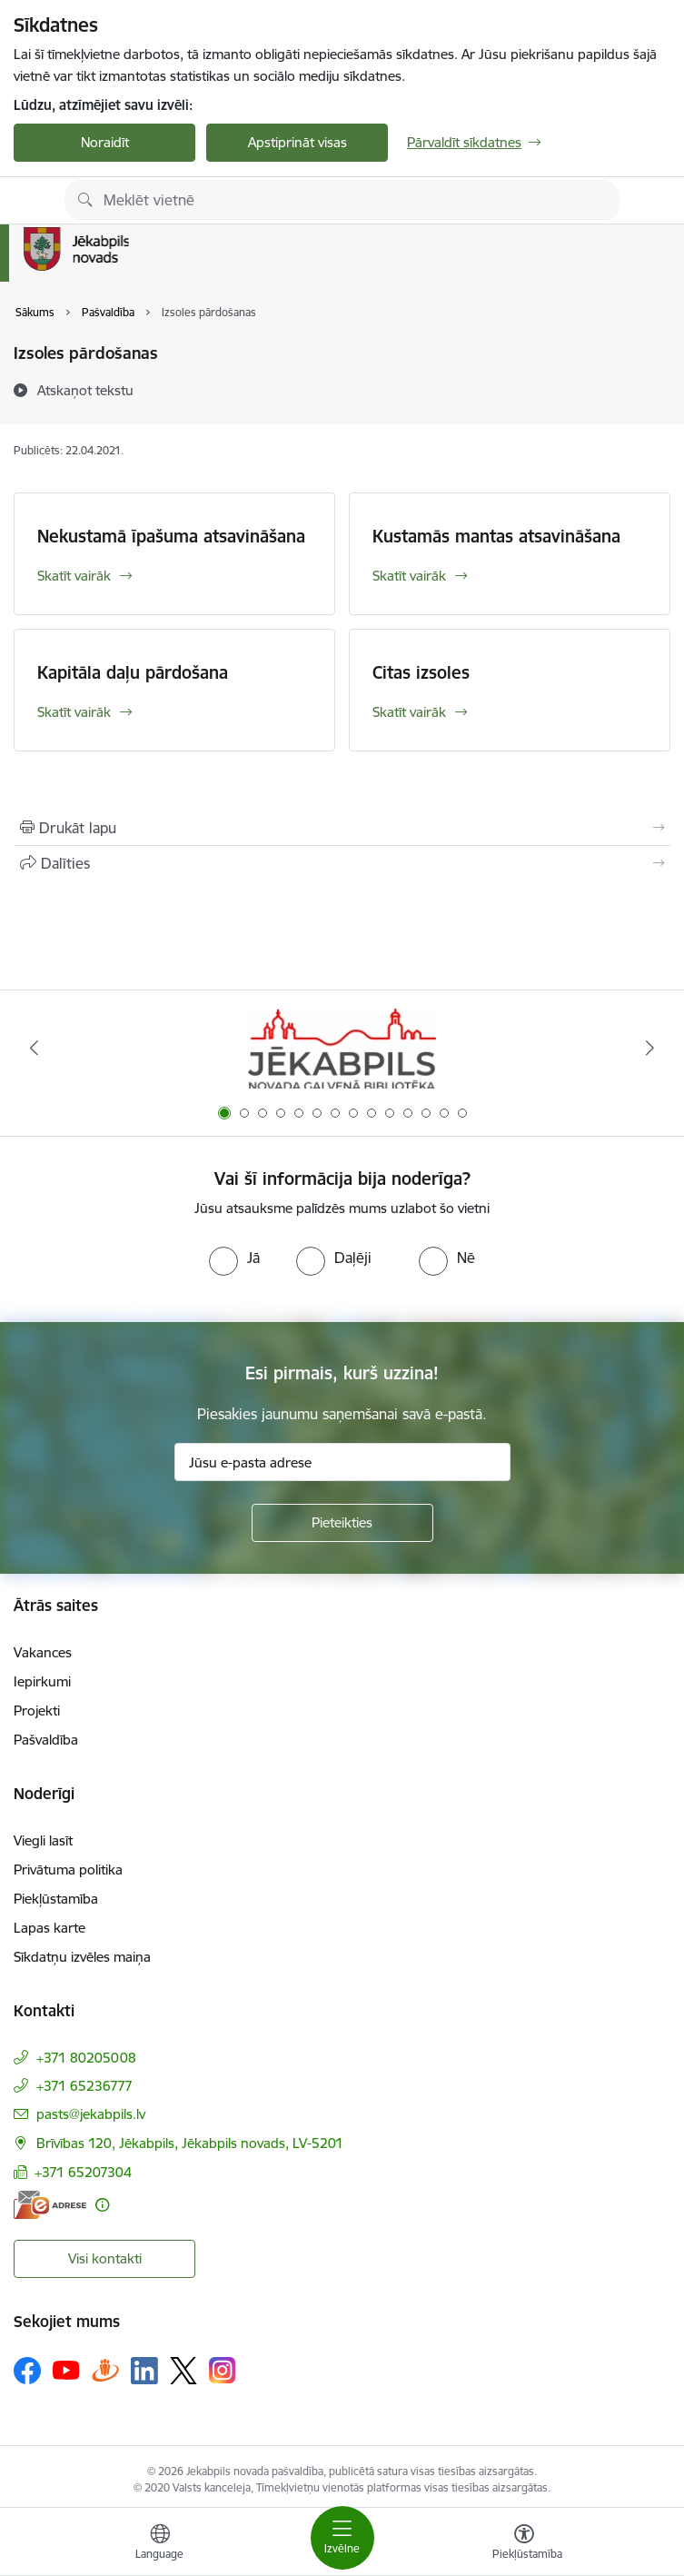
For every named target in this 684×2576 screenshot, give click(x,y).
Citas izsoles (421, 672)
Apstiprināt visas (297, 142)
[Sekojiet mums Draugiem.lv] (105, 2370)
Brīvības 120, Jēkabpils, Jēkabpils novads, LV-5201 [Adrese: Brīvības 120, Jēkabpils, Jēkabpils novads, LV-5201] (189, 2143)
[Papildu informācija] (102, 2205)
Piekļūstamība (56, 1898)
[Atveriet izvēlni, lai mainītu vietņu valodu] (160, 2544)
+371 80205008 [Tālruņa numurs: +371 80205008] (86, 2057)
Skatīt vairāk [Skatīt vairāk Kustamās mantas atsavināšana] (409, 575)
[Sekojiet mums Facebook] (27, 2370)
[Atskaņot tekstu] (85, 390)
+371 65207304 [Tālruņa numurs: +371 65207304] (83, 2172)
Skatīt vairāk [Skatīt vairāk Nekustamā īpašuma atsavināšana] (74, 575)
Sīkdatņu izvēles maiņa (82, 1956)
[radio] (234, 1257)
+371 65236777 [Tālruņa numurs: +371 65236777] (84, 2085)
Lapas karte (49, 1927)
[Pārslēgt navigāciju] (342, 2538)
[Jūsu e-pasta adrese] (342, 1462)
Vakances (43, 1652)
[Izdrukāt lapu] (342, 828)
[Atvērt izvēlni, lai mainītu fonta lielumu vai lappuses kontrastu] (524, 2544)
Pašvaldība (46, 1739)
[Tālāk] (650, 1048)
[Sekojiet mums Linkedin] (144, 2370)
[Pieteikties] (342, 1523)
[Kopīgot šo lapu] (342, 863)
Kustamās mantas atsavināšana (496, 536)
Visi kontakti (105, 2258)
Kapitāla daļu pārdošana (132, 672)
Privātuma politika (68, 1869)
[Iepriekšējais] (34, 1048)
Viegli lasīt (43, 1840)
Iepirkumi (42, 1681)
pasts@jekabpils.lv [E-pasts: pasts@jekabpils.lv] (90, 2114)
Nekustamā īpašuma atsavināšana (171, 536)
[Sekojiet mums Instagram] (222, 2370)
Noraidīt (105, 142)
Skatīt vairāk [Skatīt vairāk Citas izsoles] (409, 712)
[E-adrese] (50, 2205)
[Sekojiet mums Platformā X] (183, 2370)
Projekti (37, 1710)
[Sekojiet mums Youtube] (66, 2370)
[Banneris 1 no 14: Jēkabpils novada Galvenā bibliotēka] (341, 1048)
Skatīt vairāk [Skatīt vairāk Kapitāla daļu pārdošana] (74, 712)
